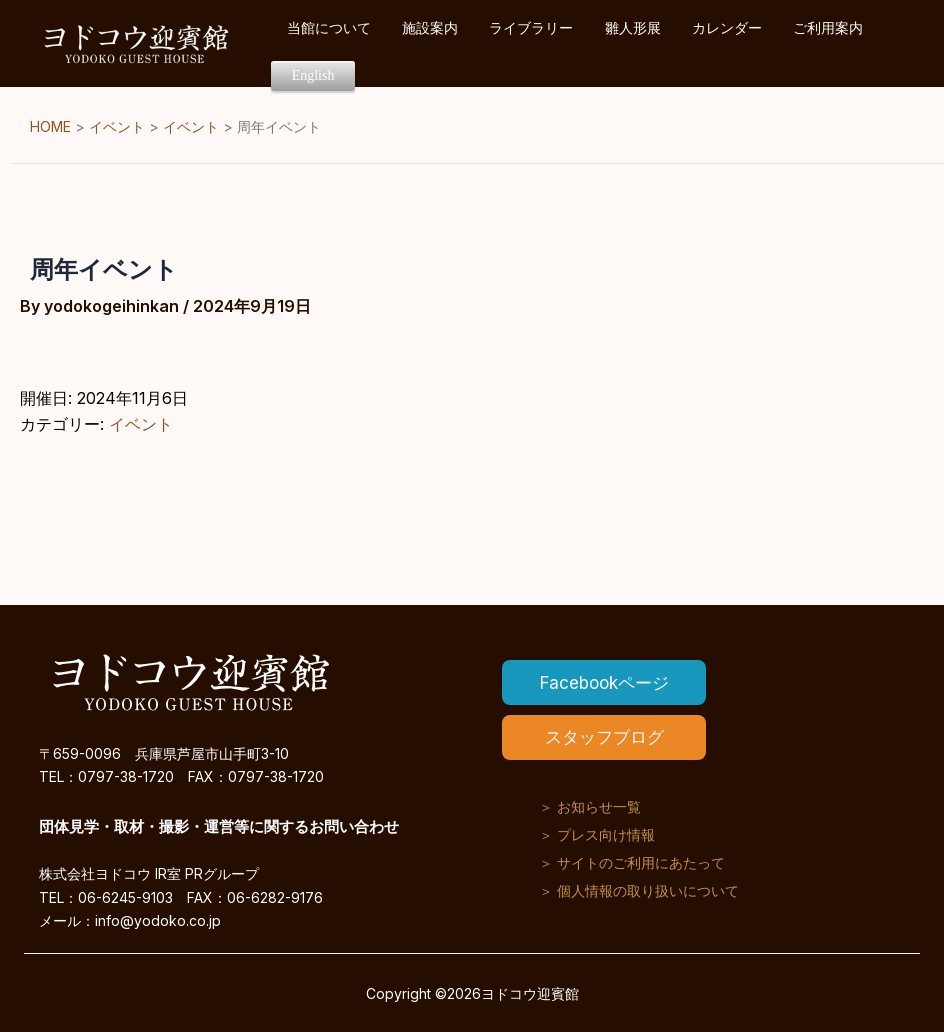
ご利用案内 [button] (790, 43)
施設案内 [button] (461, 43)
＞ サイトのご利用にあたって (632, 860)
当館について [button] (377, 43)
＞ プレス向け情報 (597, 832)
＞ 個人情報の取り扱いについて (639, 888)
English (865, 44)
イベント (141, 424)
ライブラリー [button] (545, 43)
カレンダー (706, 43)
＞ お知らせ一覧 (590, 804)
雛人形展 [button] (629, 43)
